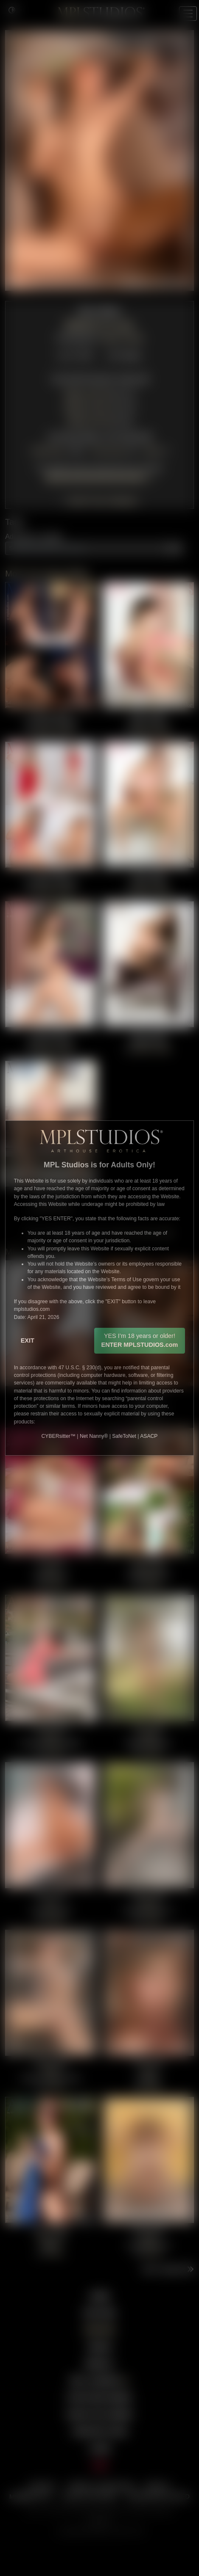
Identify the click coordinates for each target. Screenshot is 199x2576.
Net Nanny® (94, 1436)
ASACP (148, 1436)
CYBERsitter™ (59, 1436)
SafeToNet (124, 1436)
